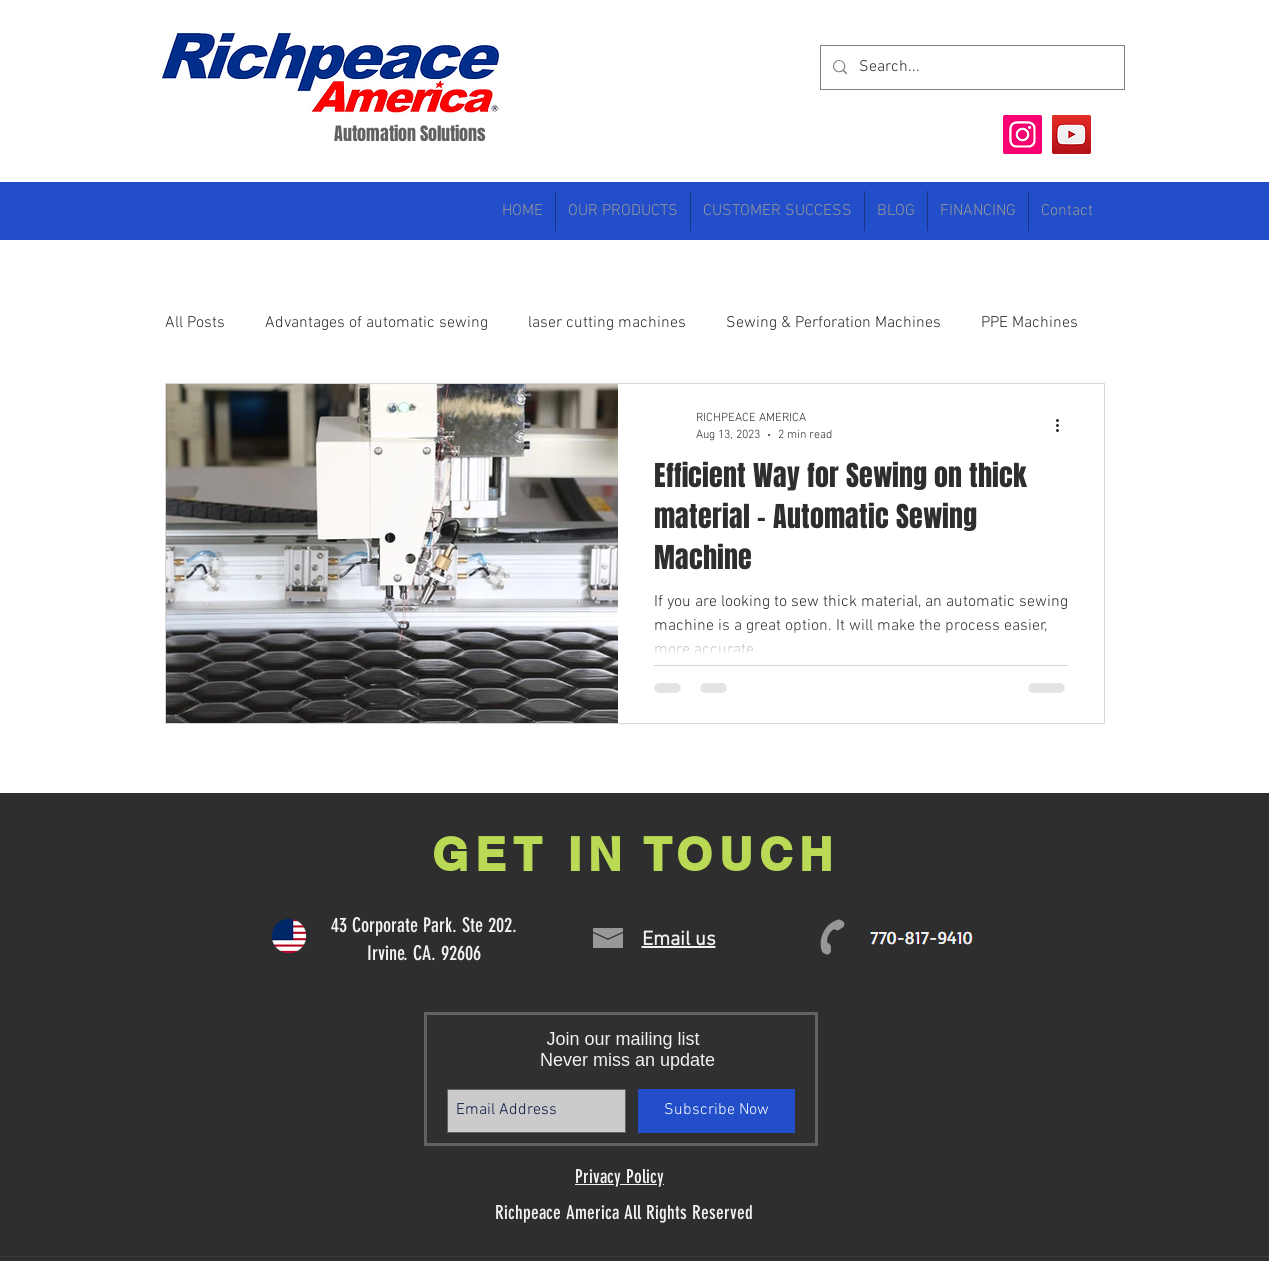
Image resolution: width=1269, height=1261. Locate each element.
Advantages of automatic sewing (376, 323)
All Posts (195, 323)
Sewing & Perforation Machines (833, 323)
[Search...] (970, 67)
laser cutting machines (607, 323)
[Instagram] (1022, 134)
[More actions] (1065, 425)
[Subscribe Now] (716, 1111)
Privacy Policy (619, 1176)
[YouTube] (1071, 134)
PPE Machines (1029, 323)
